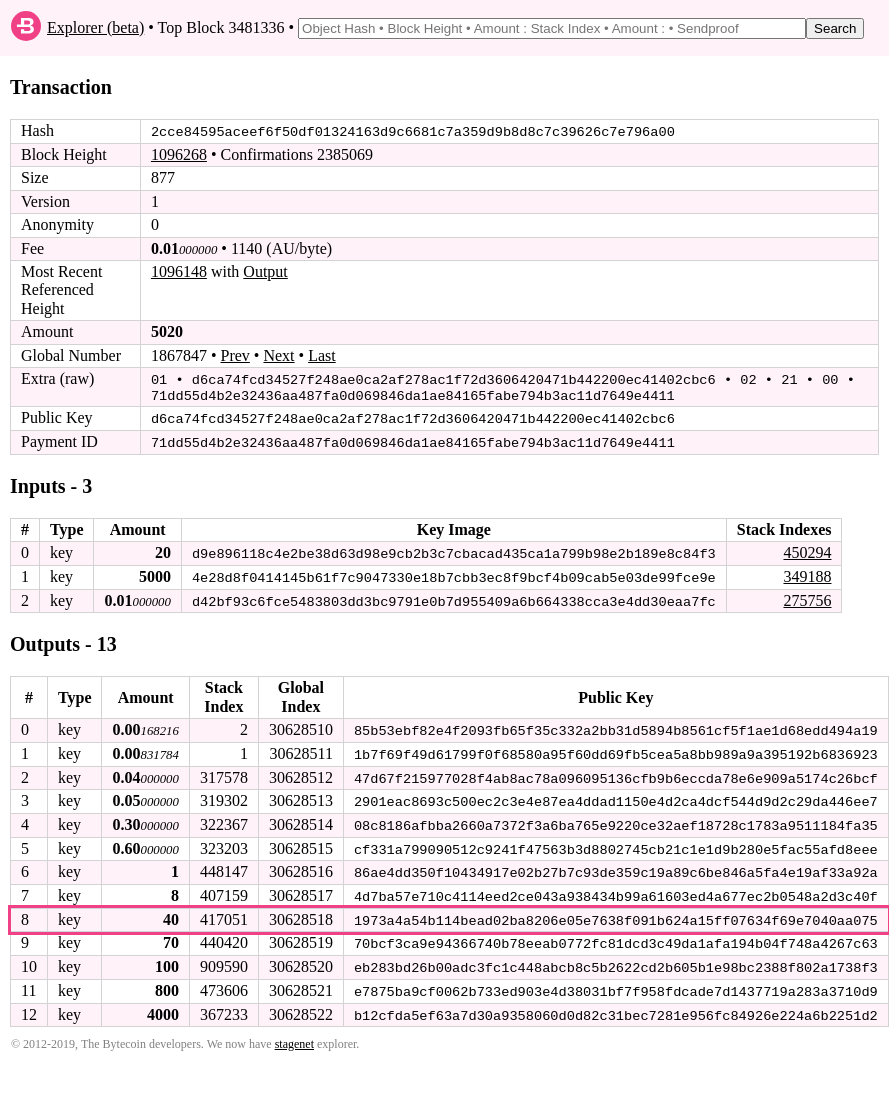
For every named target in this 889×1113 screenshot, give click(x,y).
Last (322, 354)
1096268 (179, 154)
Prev (235, 354)
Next (278, 354)
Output (265, 271)
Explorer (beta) (95, 27)
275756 (807, 596)
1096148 (179, 271)
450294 (807, 549)
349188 (807, 573)
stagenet (294, 1036)
